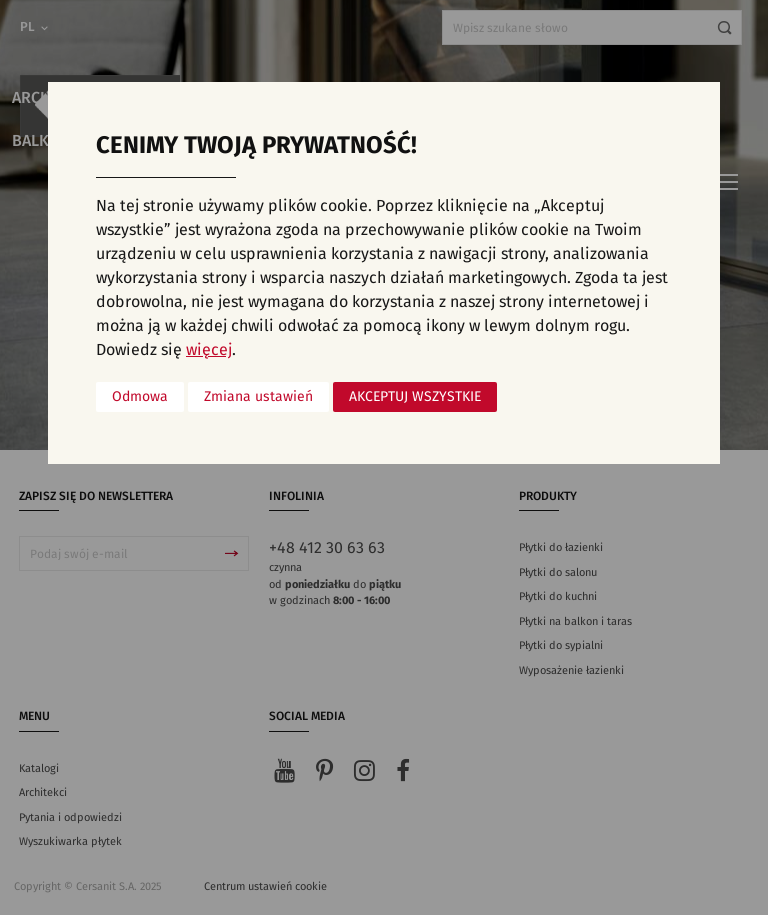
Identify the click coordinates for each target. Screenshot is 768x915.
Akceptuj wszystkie (415, 397)
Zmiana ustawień (258, 397)
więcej (209, 350)
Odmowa (140, 397)
